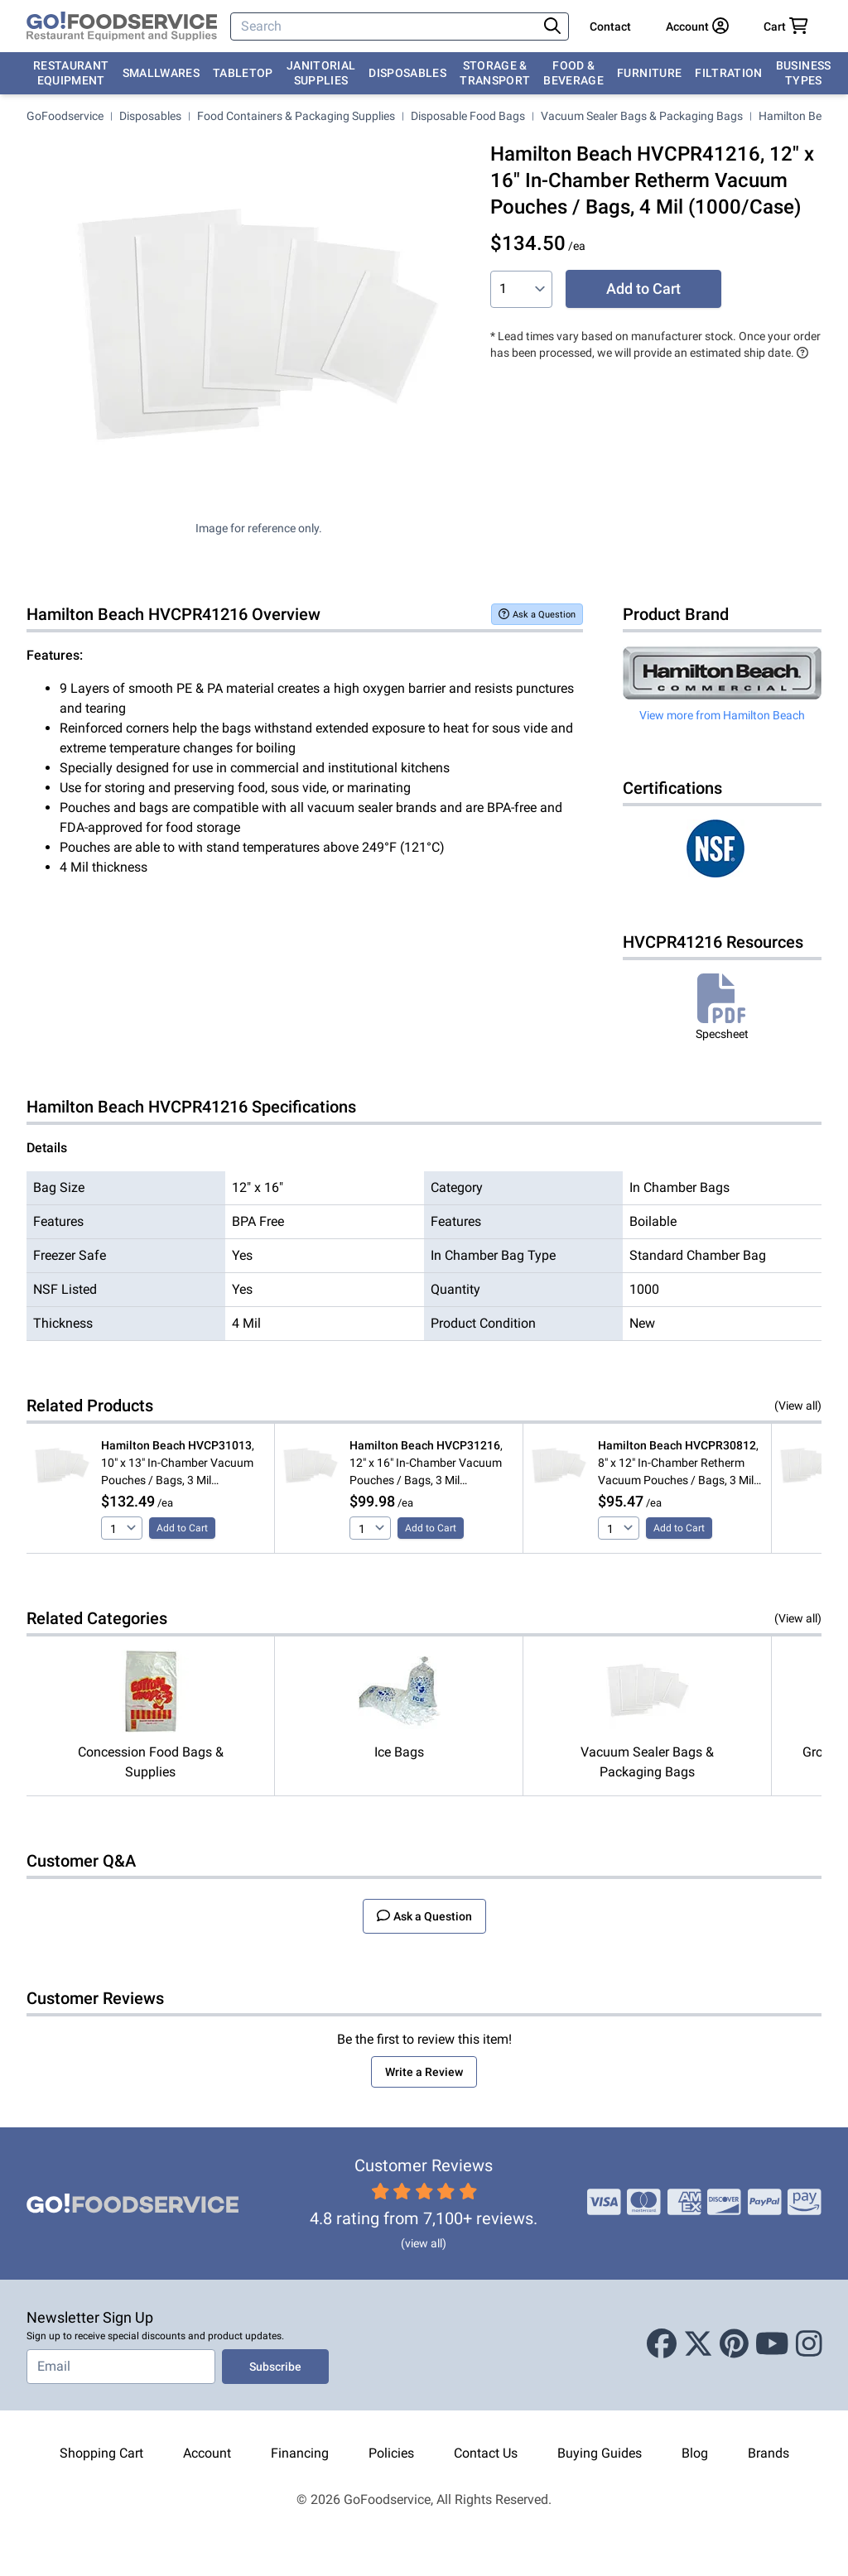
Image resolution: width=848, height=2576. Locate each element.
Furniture (649, 72)
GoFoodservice (65, 116)
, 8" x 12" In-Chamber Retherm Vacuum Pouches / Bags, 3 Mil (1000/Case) (678, 1464)
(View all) (798, 1405)
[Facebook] (662, 2345)
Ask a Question (537, 614)
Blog (695, 2453)
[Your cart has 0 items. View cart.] (785, 26)
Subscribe (275, 2366)
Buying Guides (599, 2453)
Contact (610, 26)
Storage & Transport (495, 73)
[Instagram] (809, 2345)
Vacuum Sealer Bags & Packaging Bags (642, 116)
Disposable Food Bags (468, 116)
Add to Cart (643, 288)
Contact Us (486, 2453)
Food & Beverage (573, 73)
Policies (391, 2453)
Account (207, 2453)
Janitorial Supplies (321, 73)
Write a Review (424, 2072)
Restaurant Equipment (71, 73)
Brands (768, 2453)
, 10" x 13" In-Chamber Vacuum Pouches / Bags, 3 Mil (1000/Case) (177, 1464)
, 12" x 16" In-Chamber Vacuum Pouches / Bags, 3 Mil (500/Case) (426, 1464)
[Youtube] (772, 2345)
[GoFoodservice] (121, 26)
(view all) (423, 2243)
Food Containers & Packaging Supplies (296, 116)
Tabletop (243, 72)
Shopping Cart (101, 2453)
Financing (300, 2453)
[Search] (385, 26)
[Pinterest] (734, 2345)
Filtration (729, 72)
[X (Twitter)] (698, 2345)
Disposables (407, 72)
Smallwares (161, 72)
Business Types (803, 73)
